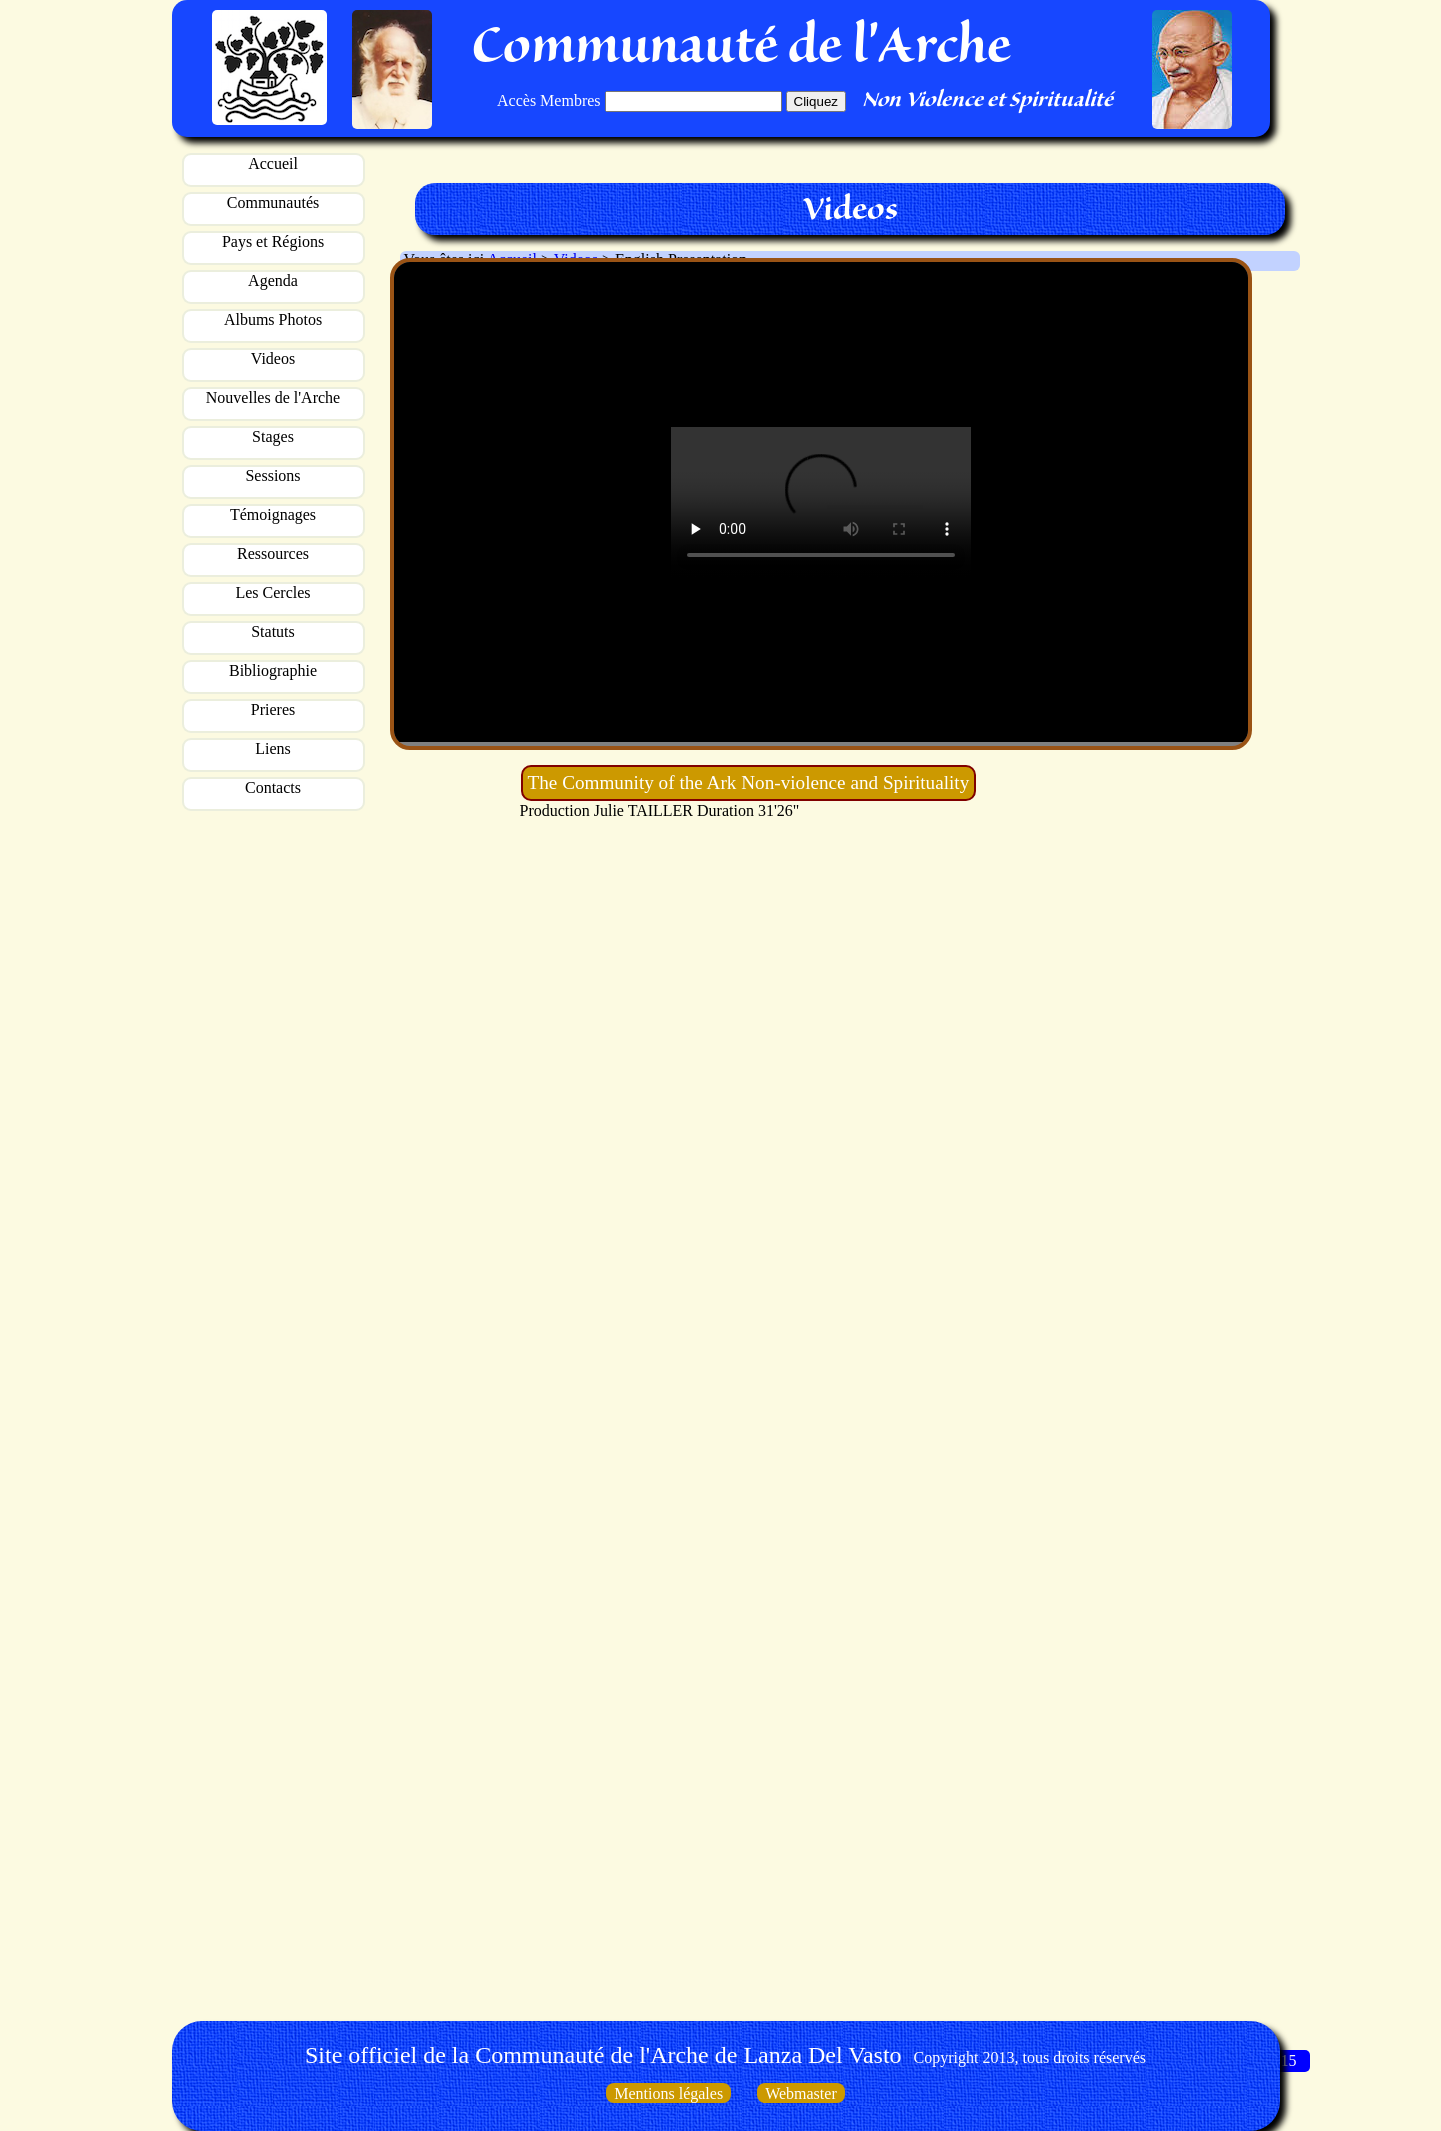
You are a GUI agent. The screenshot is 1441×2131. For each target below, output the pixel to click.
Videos (273, 358)
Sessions (272, 475)
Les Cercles (272, 592)
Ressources (273, 553)
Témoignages (273, 514)
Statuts (273, 631)
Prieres (273, 709)
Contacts (273, 787)
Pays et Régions (273, 241)
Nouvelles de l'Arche (273, 397)
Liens (273, 748)
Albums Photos (273, 319)
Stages (273, 436)
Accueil (273, 163)
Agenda (273, 280)
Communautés (273, 202)
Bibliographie (273, 670)
